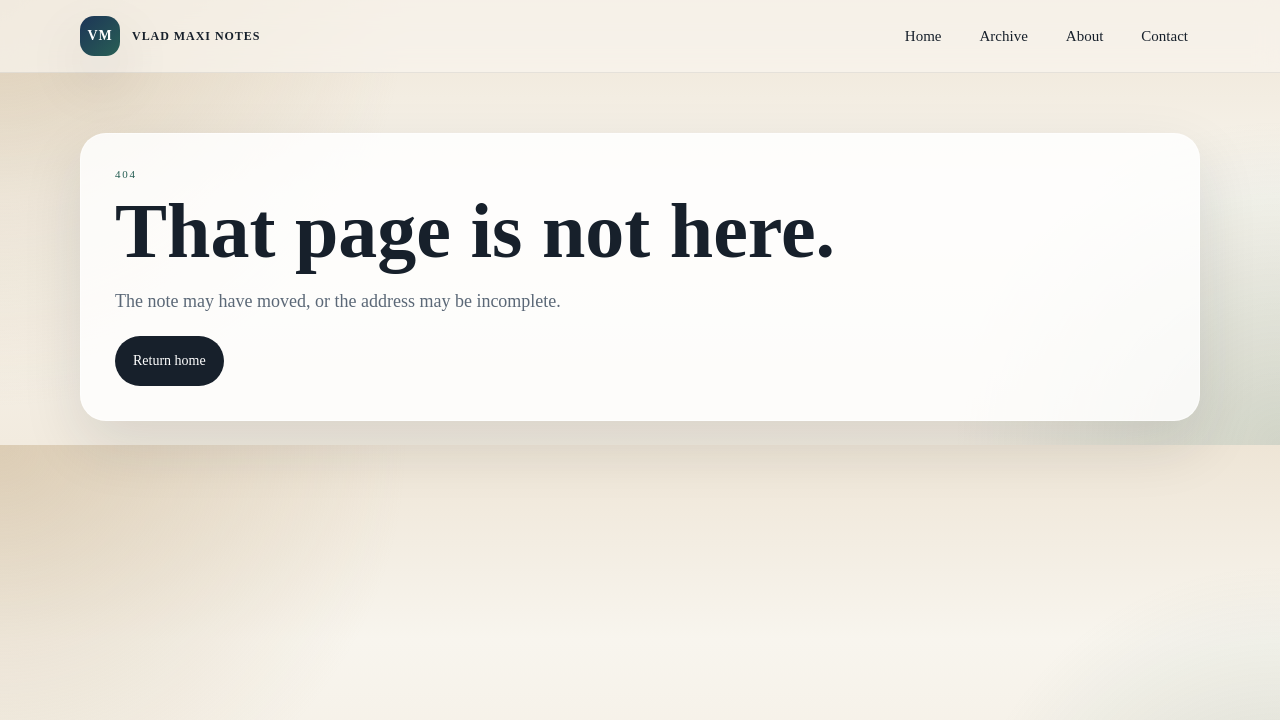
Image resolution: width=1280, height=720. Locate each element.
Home (923, 36)
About (1085, 36)
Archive (1004, 36)
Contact (1164, 36)
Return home (169, 360)
